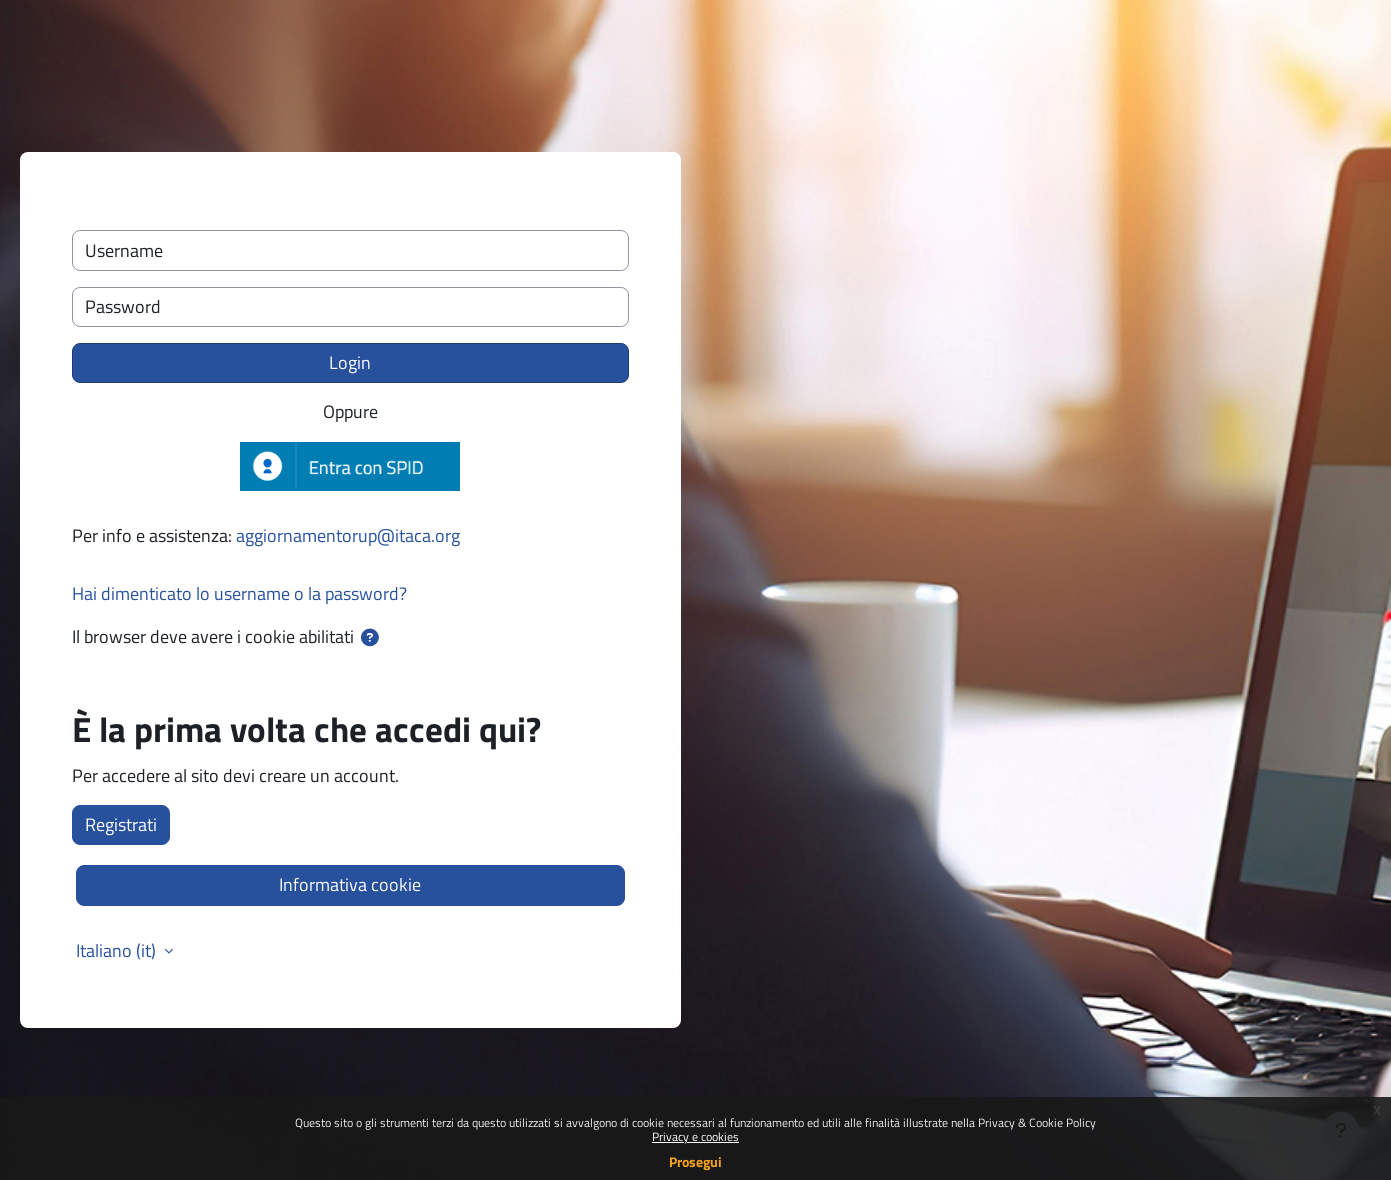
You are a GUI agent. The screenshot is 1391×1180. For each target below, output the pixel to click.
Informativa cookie (350, 884)
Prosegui (695, 1161)
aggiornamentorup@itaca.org (348, 535)
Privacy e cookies (695, 1136)
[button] (370, 638)
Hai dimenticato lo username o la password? (239, 593)
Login (350, 362)
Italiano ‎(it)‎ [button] (118, 951)
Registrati (121, 824)
